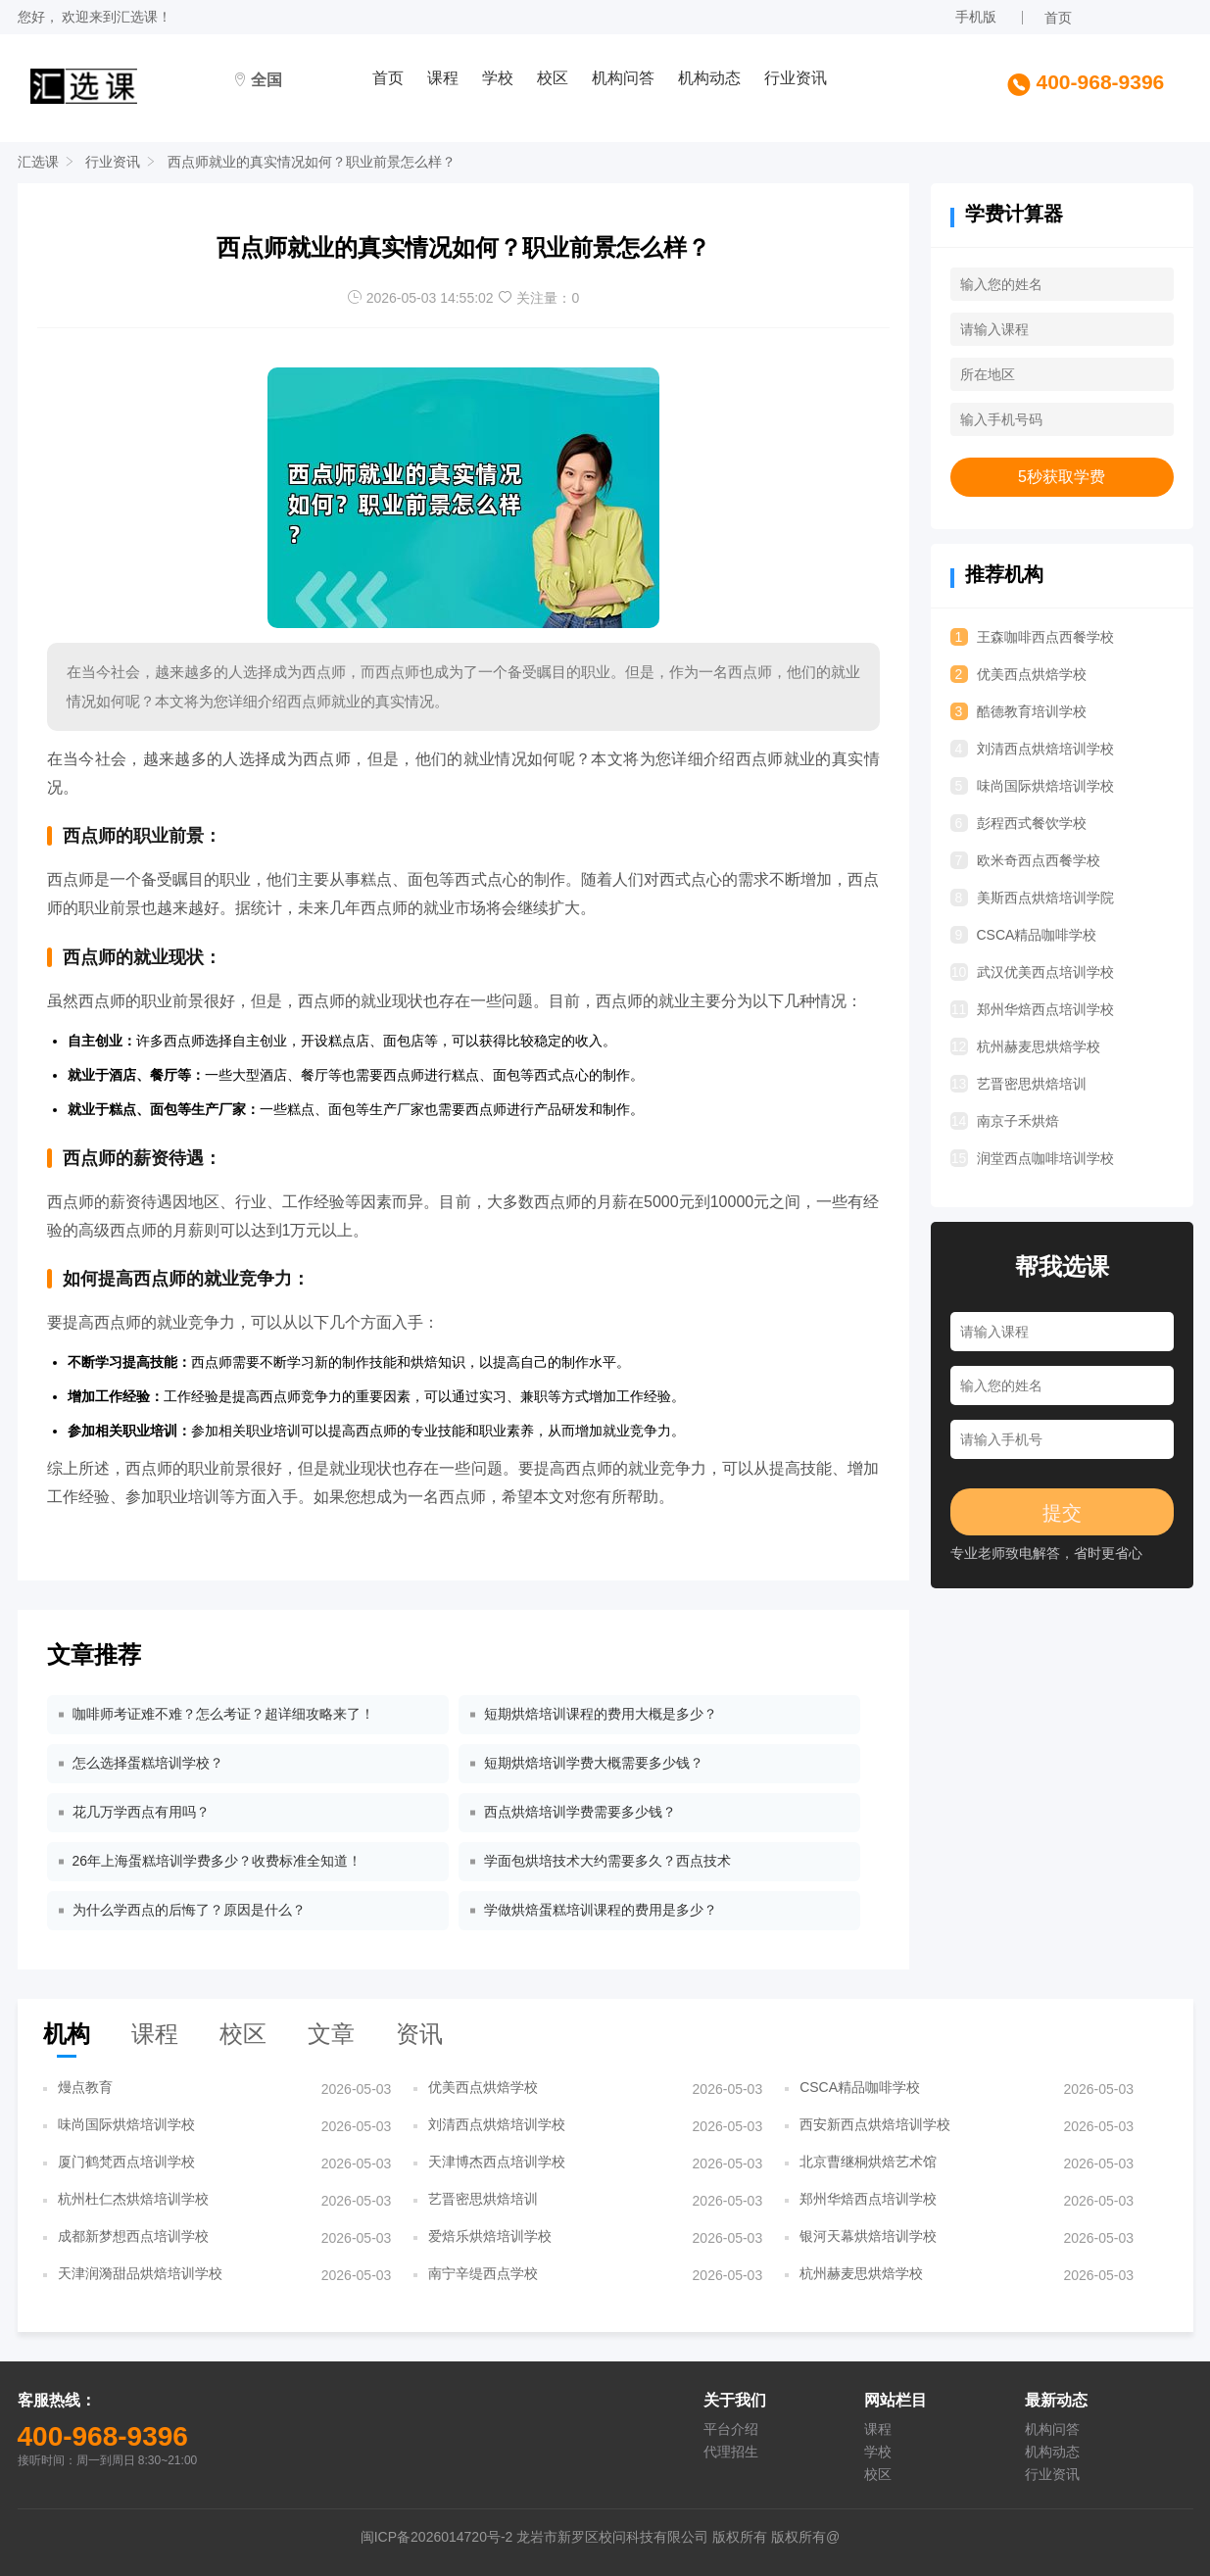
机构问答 (623, 78)
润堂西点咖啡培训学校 (1032, 1158)
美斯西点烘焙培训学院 (1032, 897)
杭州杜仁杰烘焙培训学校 (133, 2199)
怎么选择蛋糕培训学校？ (148, 1763)
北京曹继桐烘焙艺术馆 (868, 2161)
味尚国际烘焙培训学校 (1032, 786)
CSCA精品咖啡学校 (1023, 935)
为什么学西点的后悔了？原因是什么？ (189, 1910)
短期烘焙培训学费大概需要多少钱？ (593, 1763)
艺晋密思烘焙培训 (1018, 1084)
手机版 (975, 16)
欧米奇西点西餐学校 (1025, 860)
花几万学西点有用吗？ (141, 1812)
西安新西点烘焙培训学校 (874, 2124)
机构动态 (709, 78)
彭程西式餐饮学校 (1018, 823)
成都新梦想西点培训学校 (133, 2236)
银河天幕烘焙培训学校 (868, 2236)
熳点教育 (85, 2087)
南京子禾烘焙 (1004, 1121)
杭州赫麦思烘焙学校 (1025, 1046)
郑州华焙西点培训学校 (1032, 1009)
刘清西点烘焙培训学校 (1032, 748)
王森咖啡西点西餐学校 (1032, 637)
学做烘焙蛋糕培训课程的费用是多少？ (600, 1910)
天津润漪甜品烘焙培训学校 (140, 2273)
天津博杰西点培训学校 (496, 2161)
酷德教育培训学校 (1018, 711)
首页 (1058, 17)
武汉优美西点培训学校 (1032, 972)
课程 (443, 78)
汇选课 (137, 16)
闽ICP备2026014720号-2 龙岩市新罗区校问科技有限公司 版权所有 (566, 2537)
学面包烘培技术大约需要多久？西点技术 (607, 1861)
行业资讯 (795, 78)
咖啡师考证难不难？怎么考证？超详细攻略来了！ (223, 1714)
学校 (497, 78)
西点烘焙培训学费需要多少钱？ (580, 1812)
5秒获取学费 (1061, 476)
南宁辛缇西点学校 (483, 2273)
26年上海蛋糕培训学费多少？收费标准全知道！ (218, 1861)
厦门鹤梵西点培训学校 (126, 2161)
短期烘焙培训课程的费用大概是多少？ (600, 1714)
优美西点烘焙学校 (1018, 674)
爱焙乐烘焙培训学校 (490, 2236)
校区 (552, 78)
